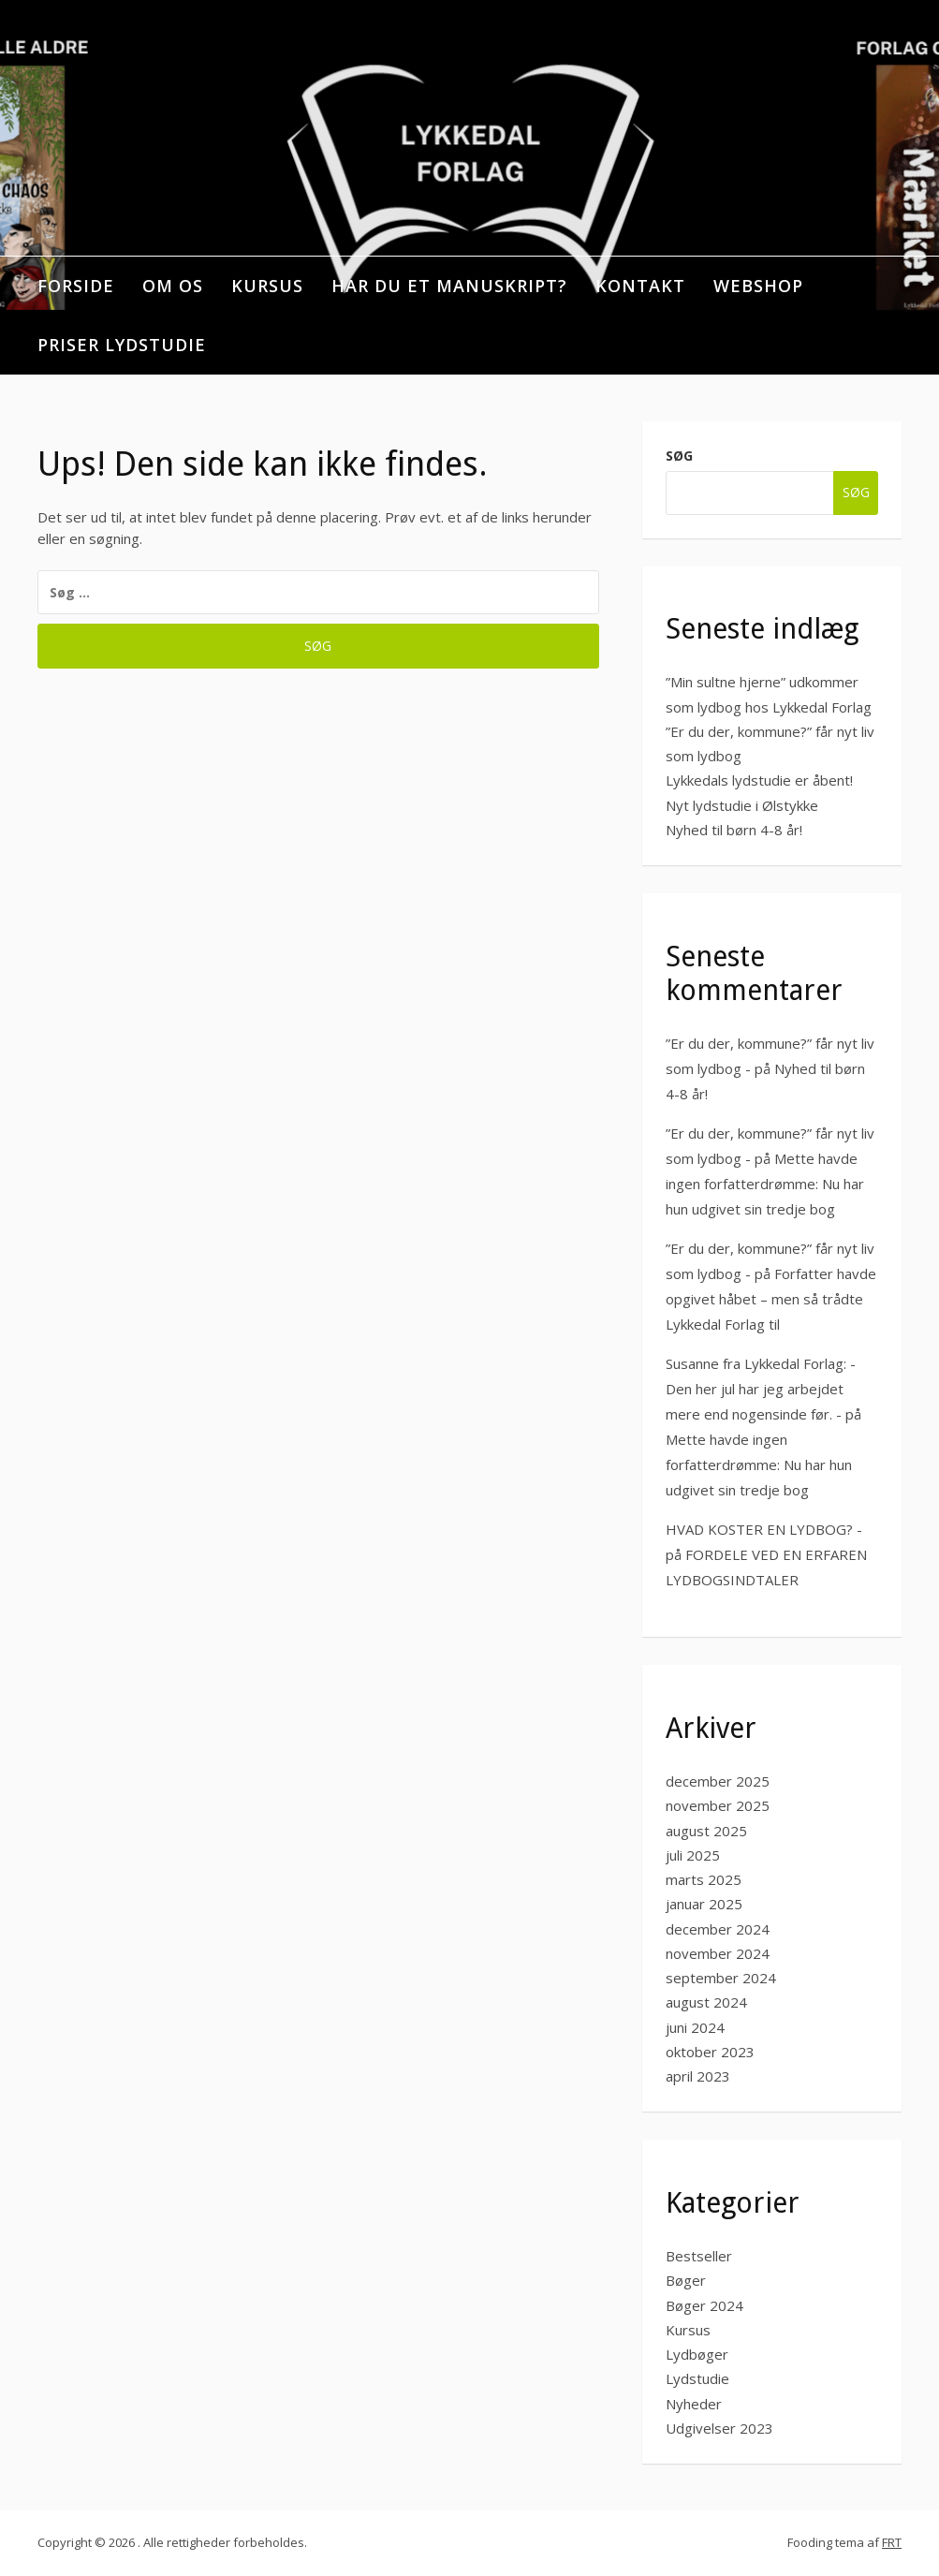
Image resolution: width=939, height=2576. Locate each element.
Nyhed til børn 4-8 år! (734, 829)
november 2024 (718, 1953)
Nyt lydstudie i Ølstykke (742, 805)
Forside (75, 285)
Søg (679, 455)
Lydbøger (697, 2354)
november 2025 (718, 1805)
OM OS (172, 285)
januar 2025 (704, 1903)
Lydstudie (697, 2378)
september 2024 (721, 1977)
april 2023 (698, 2076)
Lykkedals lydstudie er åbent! (759, 780)
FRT (892, 2542)
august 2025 (706, 1830)
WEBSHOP (758, 285)
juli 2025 (693, 1855)
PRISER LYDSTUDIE (121, 344)
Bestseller (699, 2255)
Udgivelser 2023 (719, 2428)
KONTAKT (640, 285)
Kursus (688, 2329)
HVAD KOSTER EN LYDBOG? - (764, 1529)
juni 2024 (695, 2027)
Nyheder (694, 2403)
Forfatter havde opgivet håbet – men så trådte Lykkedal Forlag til (771, 1298)
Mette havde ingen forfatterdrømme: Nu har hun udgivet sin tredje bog (765, 1183)
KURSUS (267, 285)
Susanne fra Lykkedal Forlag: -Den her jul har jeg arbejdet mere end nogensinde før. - (761, 1388)
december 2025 (718, 1781)
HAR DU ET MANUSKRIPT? (449, 285)
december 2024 (718, 1929)
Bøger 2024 (704, 2305)
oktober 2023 (710, 2051)
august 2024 (706, 2002)
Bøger (686, 2280)
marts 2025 (703, 1879)
